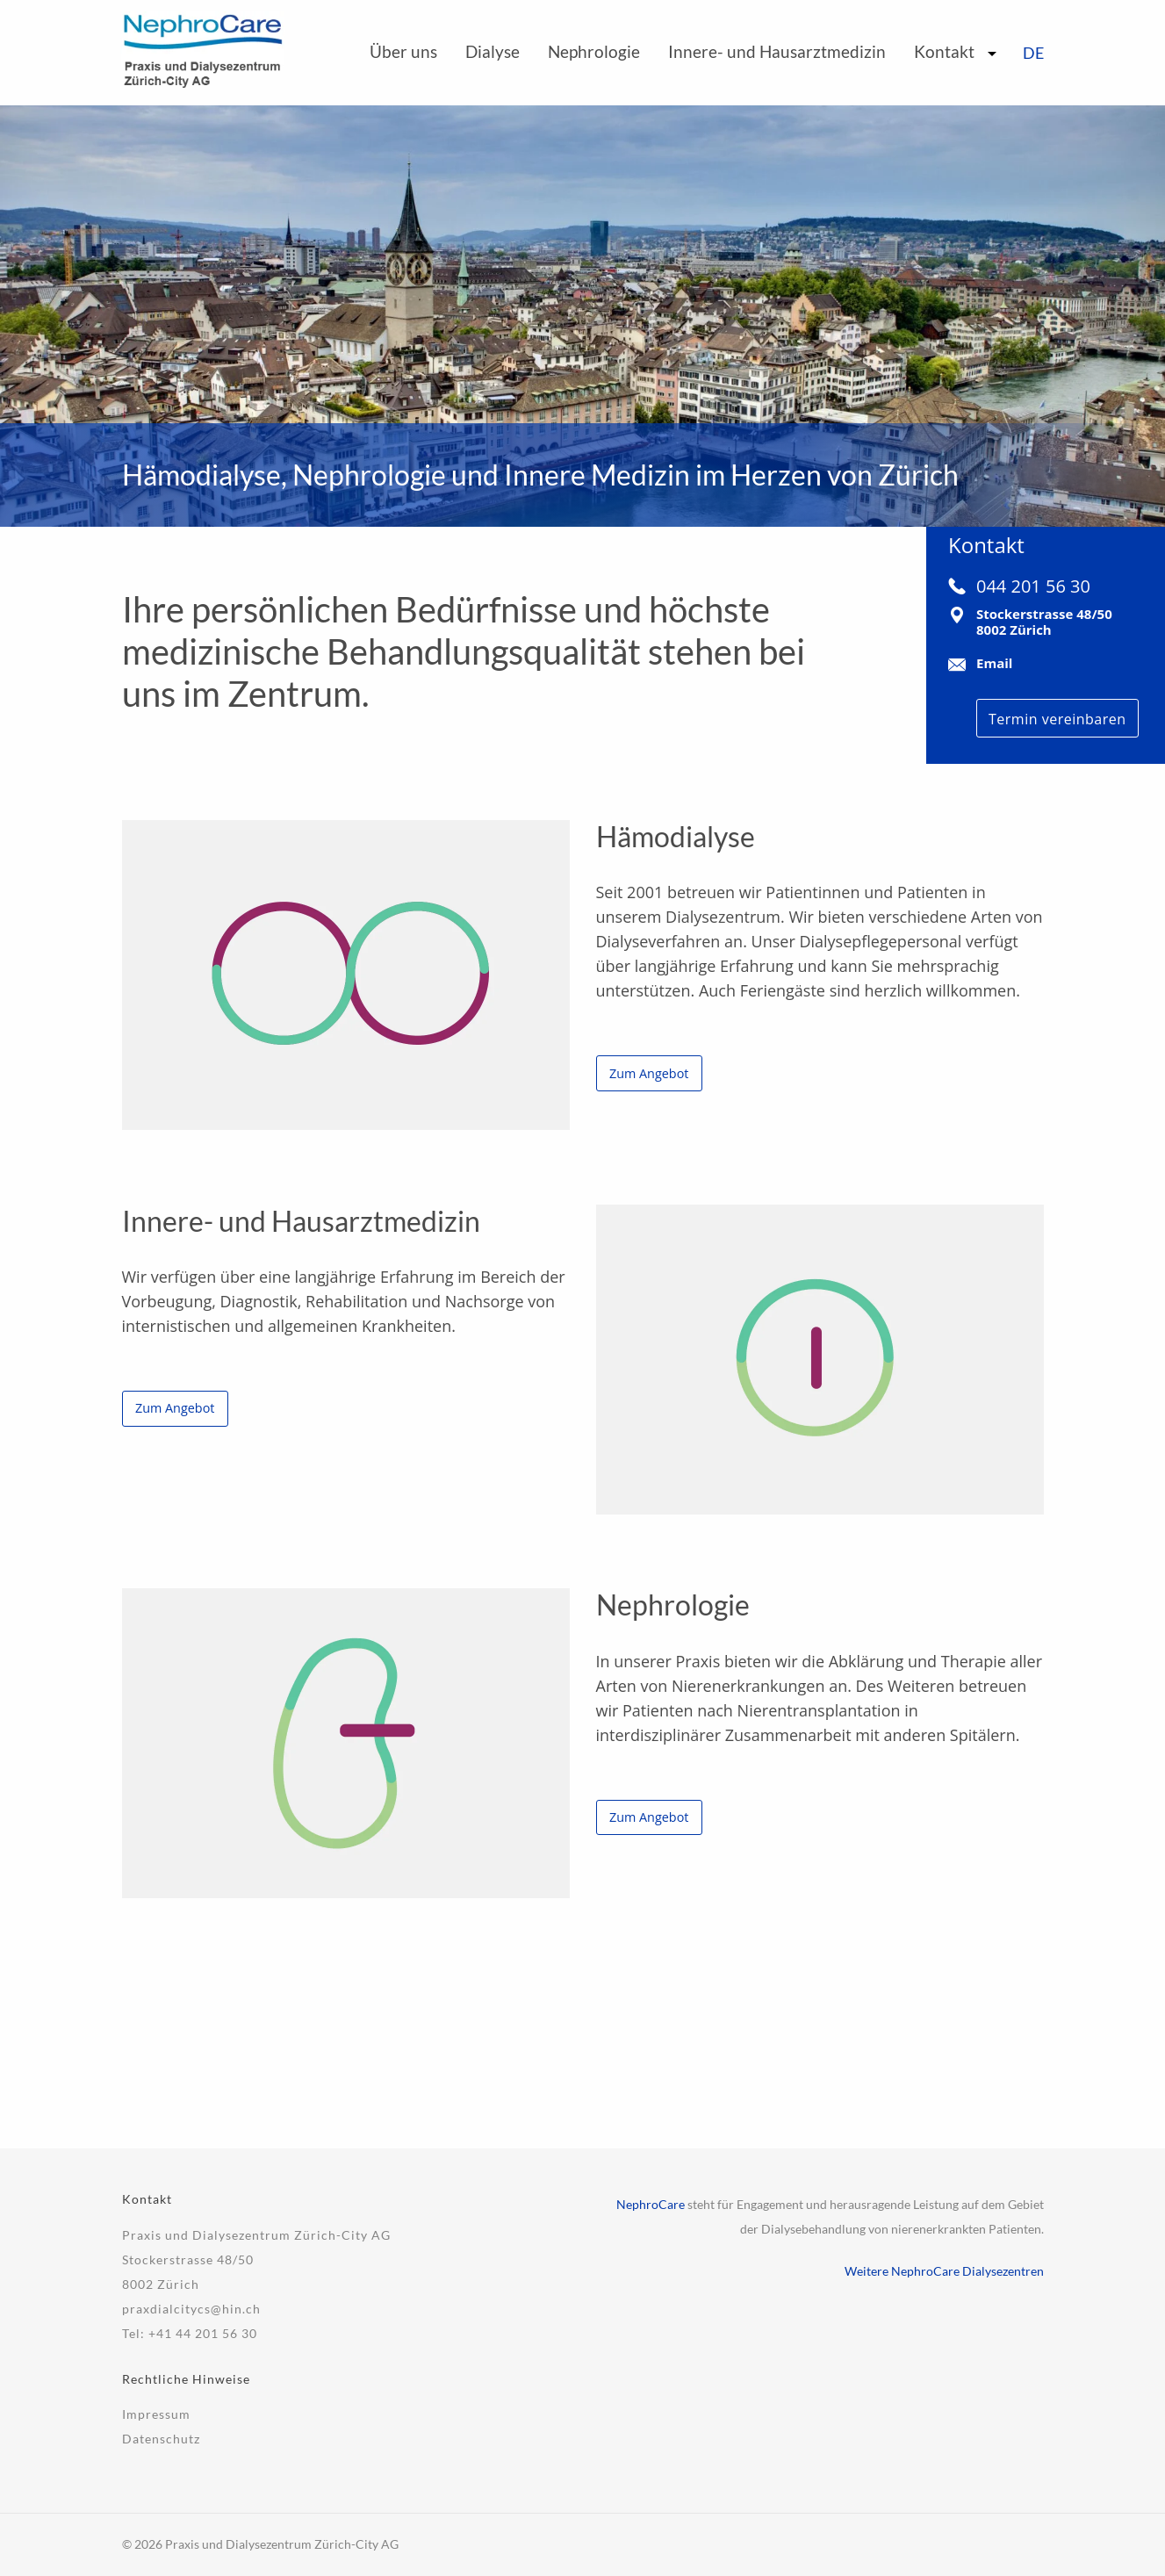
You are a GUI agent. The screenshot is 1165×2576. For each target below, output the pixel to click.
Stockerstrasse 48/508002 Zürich (1044, 621)
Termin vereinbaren (1057, 719)
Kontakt (944, 51)
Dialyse (492, 51)
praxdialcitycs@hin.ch (191, 2308)
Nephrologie (594, 51)
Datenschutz (161, 2438)
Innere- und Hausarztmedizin (777, 51)
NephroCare (650, 2204)
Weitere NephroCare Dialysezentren (944, 2270)
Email (994, 663)
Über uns (403, 51)
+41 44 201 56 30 (202, 2333)
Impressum (156, 2414)
